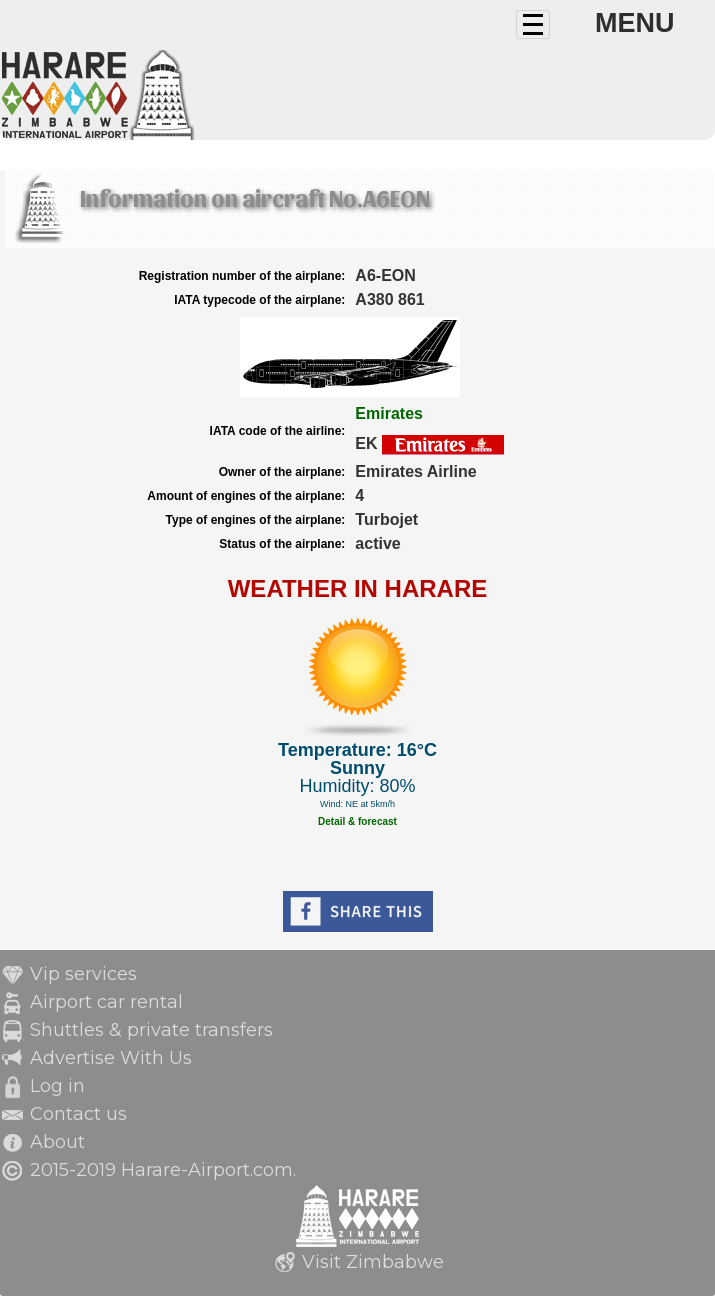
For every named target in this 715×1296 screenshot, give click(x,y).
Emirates (389, 413)
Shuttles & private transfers (151, 1030)
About (57, 1142)
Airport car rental (106, 1002)
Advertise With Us (111, 1058)
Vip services (83, 974)
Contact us (78, 1114)
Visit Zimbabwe (373, 1262)
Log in (57, 1086)
